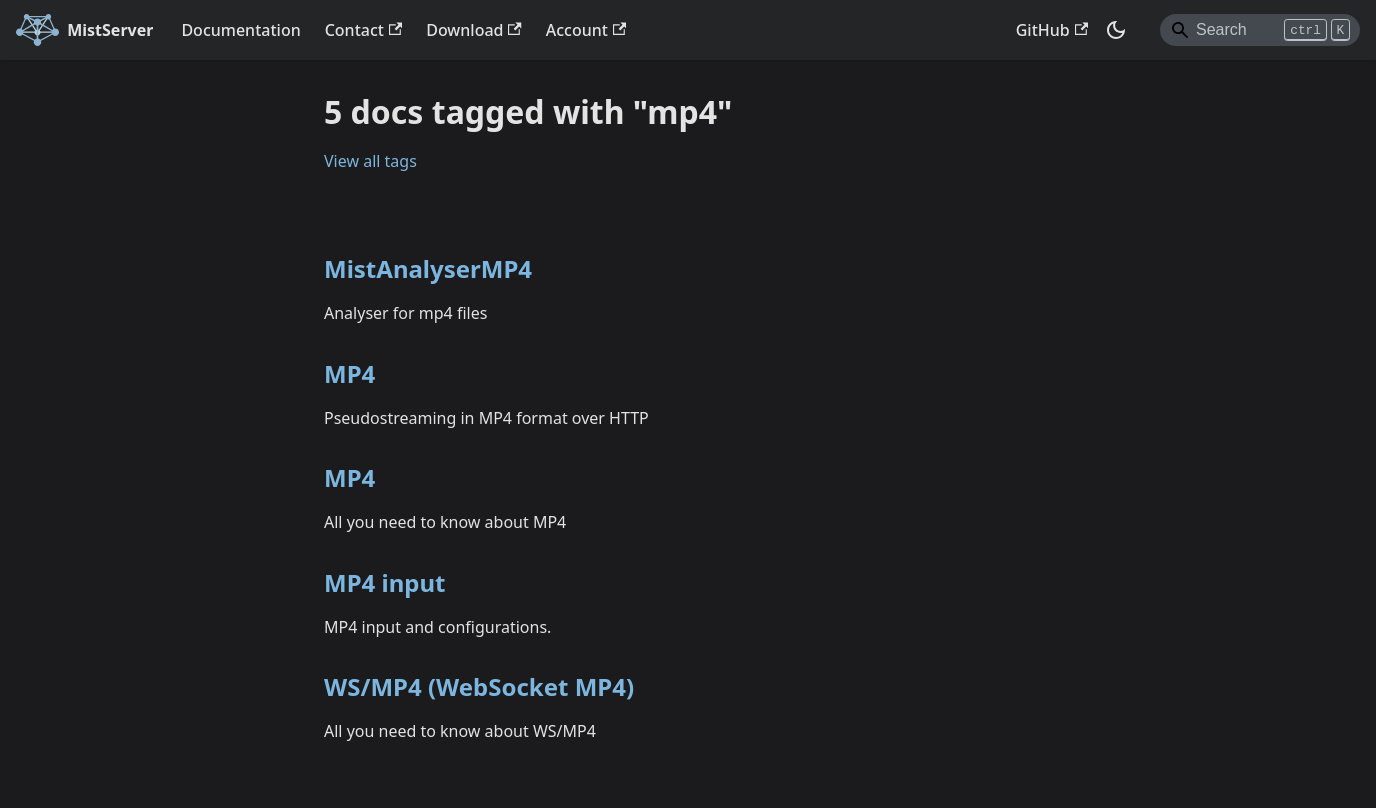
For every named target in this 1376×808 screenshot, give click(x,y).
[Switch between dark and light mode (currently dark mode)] (1116, 30)
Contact (364, 30)
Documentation (240, 30)
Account (586, 30)
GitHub (1052, 30)
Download (474, 30)
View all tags (370, 161)
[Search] (1260, 30)
